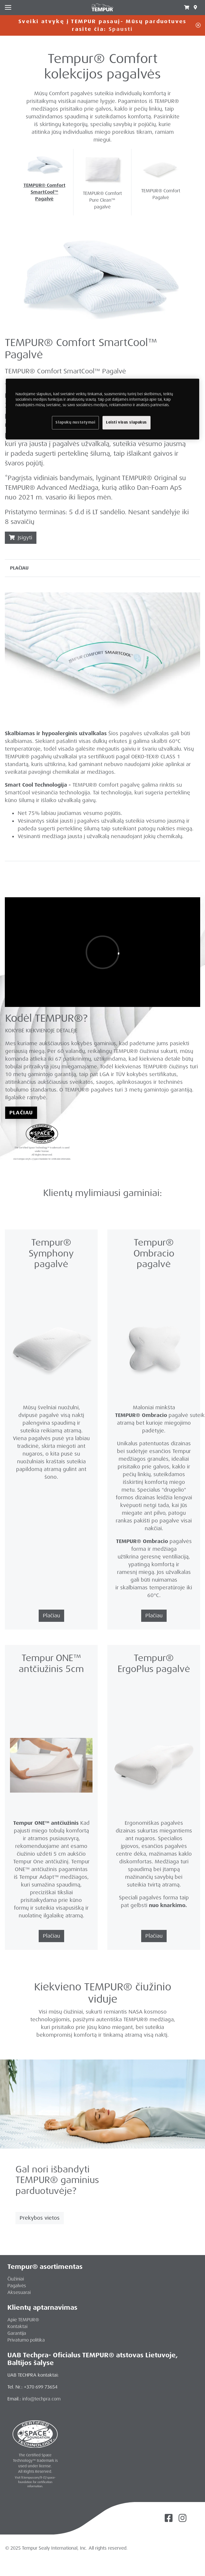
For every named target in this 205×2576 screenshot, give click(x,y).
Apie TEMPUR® (23, 2320)
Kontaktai (17, 2326)
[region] (102, 409)
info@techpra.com (41, 2399)
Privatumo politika (26, 2340)
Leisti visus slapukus (126, 422)
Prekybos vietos (40, 2218)
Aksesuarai (19, 2292)
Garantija (16, 2333)
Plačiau (21, 1112)
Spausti (121, 29)
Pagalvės (16, 2285)
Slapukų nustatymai (75, 422)
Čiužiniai (15, 2279)
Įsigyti (20, 537)
